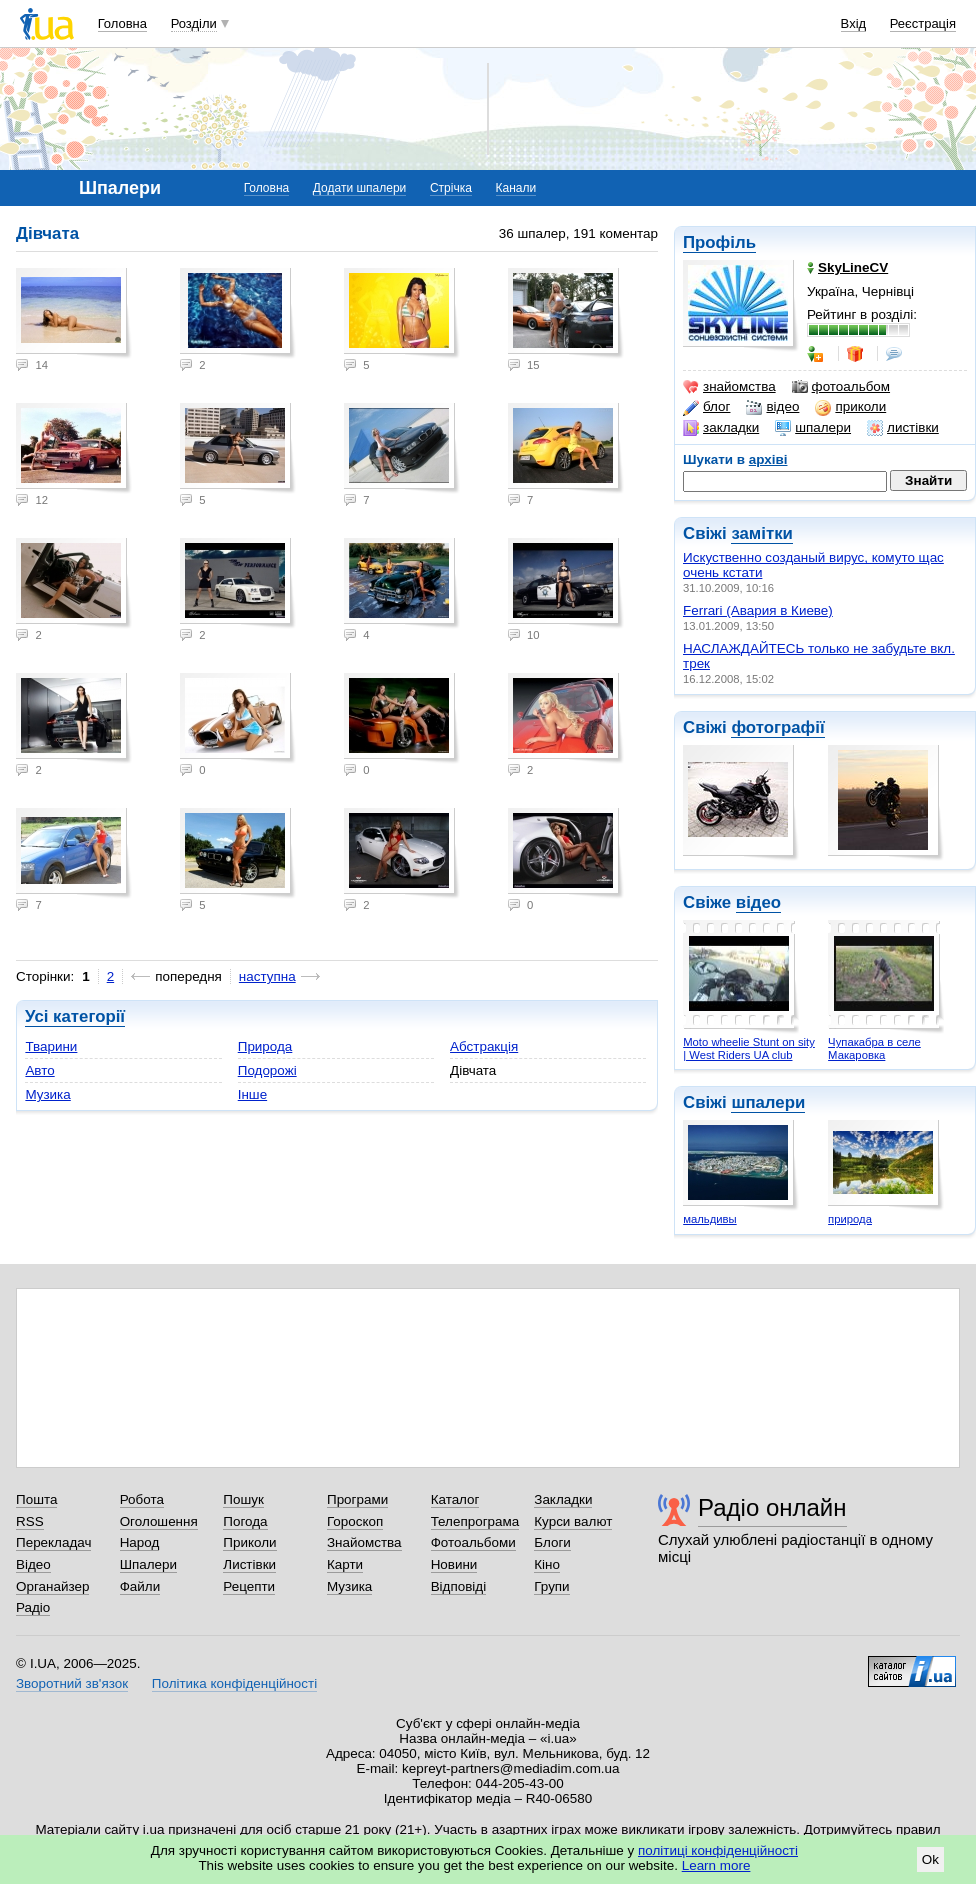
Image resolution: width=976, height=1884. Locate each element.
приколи (850, 407)
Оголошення (159, 1521)
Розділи (194, 23)
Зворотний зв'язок (72, 1683)
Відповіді (459, 1586)
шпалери (813, 428)
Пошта (36, 1499)
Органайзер (52, 1586)
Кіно (547, 1564)
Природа (265, 1046)
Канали (516, 188)
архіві (768, 459)
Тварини (51, 1046)
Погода (245, 1521)
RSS (30, 1521)
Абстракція (484, 1046)
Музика (47, 1094)
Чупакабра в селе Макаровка (874, 1048)
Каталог (455, 1499)
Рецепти (249, 1586)
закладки (721, 428)
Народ (140, 1542)
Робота (142, 1499)
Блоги (552, 1542)
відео (772, 407)
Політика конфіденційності (234, 1683)
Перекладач (53, 1542)
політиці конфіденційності (718, 1850)
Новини (454, 1564)
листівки (903, 428)
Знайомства (364, 1542)
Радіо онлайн (772, 1507)
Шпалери (148, 1564)
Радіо (33, 1607)
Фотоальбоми (473, 1542)
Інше (252, 1094)
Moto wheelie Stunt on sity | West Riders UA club (749, 1048)
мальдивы (709, 1219)
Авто (39, 1070)
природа (850, 1219)
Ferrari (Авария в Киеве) (758, 610)
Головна (122, 23)
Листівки (249, 1564)
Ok (930, 1859)
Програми (357, 1499)
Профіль (719, 242)
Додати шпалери (359, 188)
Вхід (854, 23)
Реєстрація (923, 23)
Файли (140, 1586)
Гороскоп (355, 1521)
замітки (762, 533)
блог (706, 407)
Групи (551, 1586)
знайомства (729, 387)
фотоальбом (841, 387)
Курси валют (573, 1521)
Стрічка (451, 188)
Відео (33, 1564)
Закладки (563, 1499)
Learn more (716, 1865)
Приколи (249, 1542)
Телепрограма (475, 1521)
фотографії (777, 727)
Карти (345, 1564)
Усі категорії (75, 1016)
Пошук (243, 1499)
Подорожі (267, 1070)
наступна (267, 976)
